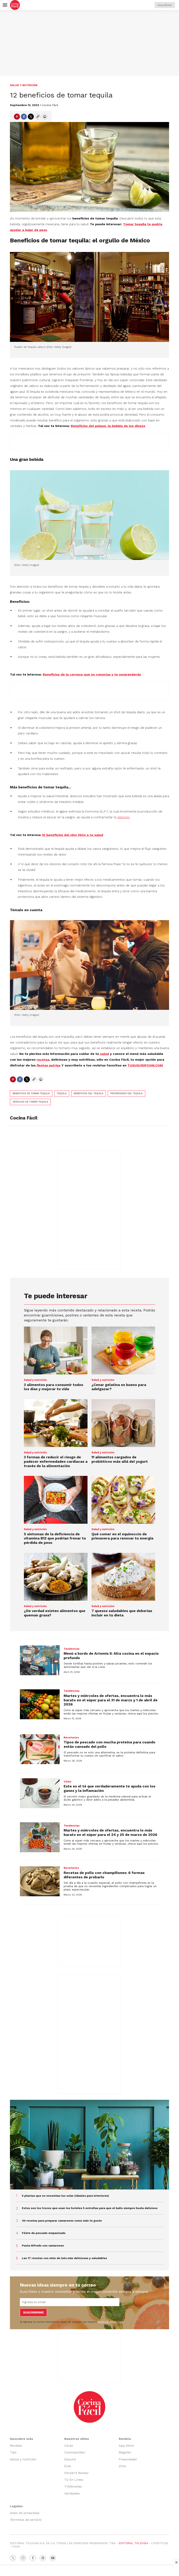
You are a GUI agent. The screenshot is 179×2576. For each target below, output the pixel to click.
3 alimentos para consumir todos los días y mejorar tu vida (53, 1387)
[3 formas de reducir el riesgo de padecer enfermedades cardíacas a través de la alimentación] (56, 1423)
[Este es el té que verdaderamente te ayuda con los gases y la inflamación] (40, 1793)
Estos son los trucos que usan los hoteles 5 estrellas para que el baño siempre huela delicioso (90, 2208)
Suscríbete (165, 5)
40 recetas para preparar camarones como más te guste (62, 2220)
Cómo (67, 1781)
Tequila (62, 1093)
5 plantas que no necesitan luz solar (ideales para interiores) (65, 2195)
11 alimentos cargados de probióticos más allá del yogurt (119, 1459)
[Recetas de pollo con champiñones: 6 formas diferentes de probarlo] (40, 1881)
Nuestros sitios (76, 2439)
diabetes (123, 817)
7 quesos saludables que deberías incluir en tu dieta (121, 1613)
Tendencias (72, 1648)
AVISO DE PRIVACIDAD (111, 2321)
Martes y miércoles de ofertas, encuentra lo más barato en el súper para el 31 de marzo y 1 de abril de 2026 (111, 1700)
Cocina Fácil (50, 105)
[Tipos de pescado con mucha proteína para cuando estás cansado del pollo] (40, 1749)
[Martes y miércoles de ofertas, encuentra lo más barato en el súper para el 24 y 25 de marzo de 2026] (40, 1837)
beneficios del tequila (88, 1093)
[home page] (15, 5)
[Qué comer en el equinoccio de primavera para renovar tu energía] (123, 1500)
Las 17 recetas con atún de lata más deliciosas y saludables (64, 2258)
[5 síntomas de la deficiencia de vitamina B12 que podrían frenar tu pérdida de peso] (56, 1500)
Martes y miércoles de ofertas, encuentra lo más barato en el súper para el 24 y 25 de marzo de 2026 (110, 1832)
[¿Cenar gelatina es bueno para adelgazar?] (123, 1350)
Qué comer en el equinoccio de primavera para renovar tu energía (122, 1536)
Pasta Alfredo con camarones (43, 2245)
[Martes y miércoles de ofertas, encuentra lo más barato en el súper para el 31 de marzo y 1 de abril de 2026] (40, 1704)
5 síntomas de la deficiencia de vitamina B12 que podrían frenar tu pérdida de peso (55, 1538)
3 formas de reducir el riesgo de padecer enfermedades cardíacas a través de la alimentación (56, 1461)
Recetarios (71, 1737)
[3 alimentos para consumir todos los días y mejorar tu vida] (56, 1350)
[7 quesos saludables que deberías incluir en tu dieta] (123, 1577)
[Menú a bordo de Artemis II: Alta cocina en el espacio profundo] (40, 1660)
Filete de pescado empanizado (43, 2233)
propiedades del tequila (126, 1093)
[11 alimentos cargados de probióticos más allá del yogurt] (123, 1423)
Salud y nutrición (23, 85)
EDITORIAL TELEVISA (133, 2543)
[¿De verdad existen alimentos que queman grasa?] (56, 1577)
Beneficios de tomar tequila (31, 1093)
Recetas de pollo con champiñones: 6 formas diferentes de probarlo (104, 1875)
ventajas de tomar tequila (30, 1101)
